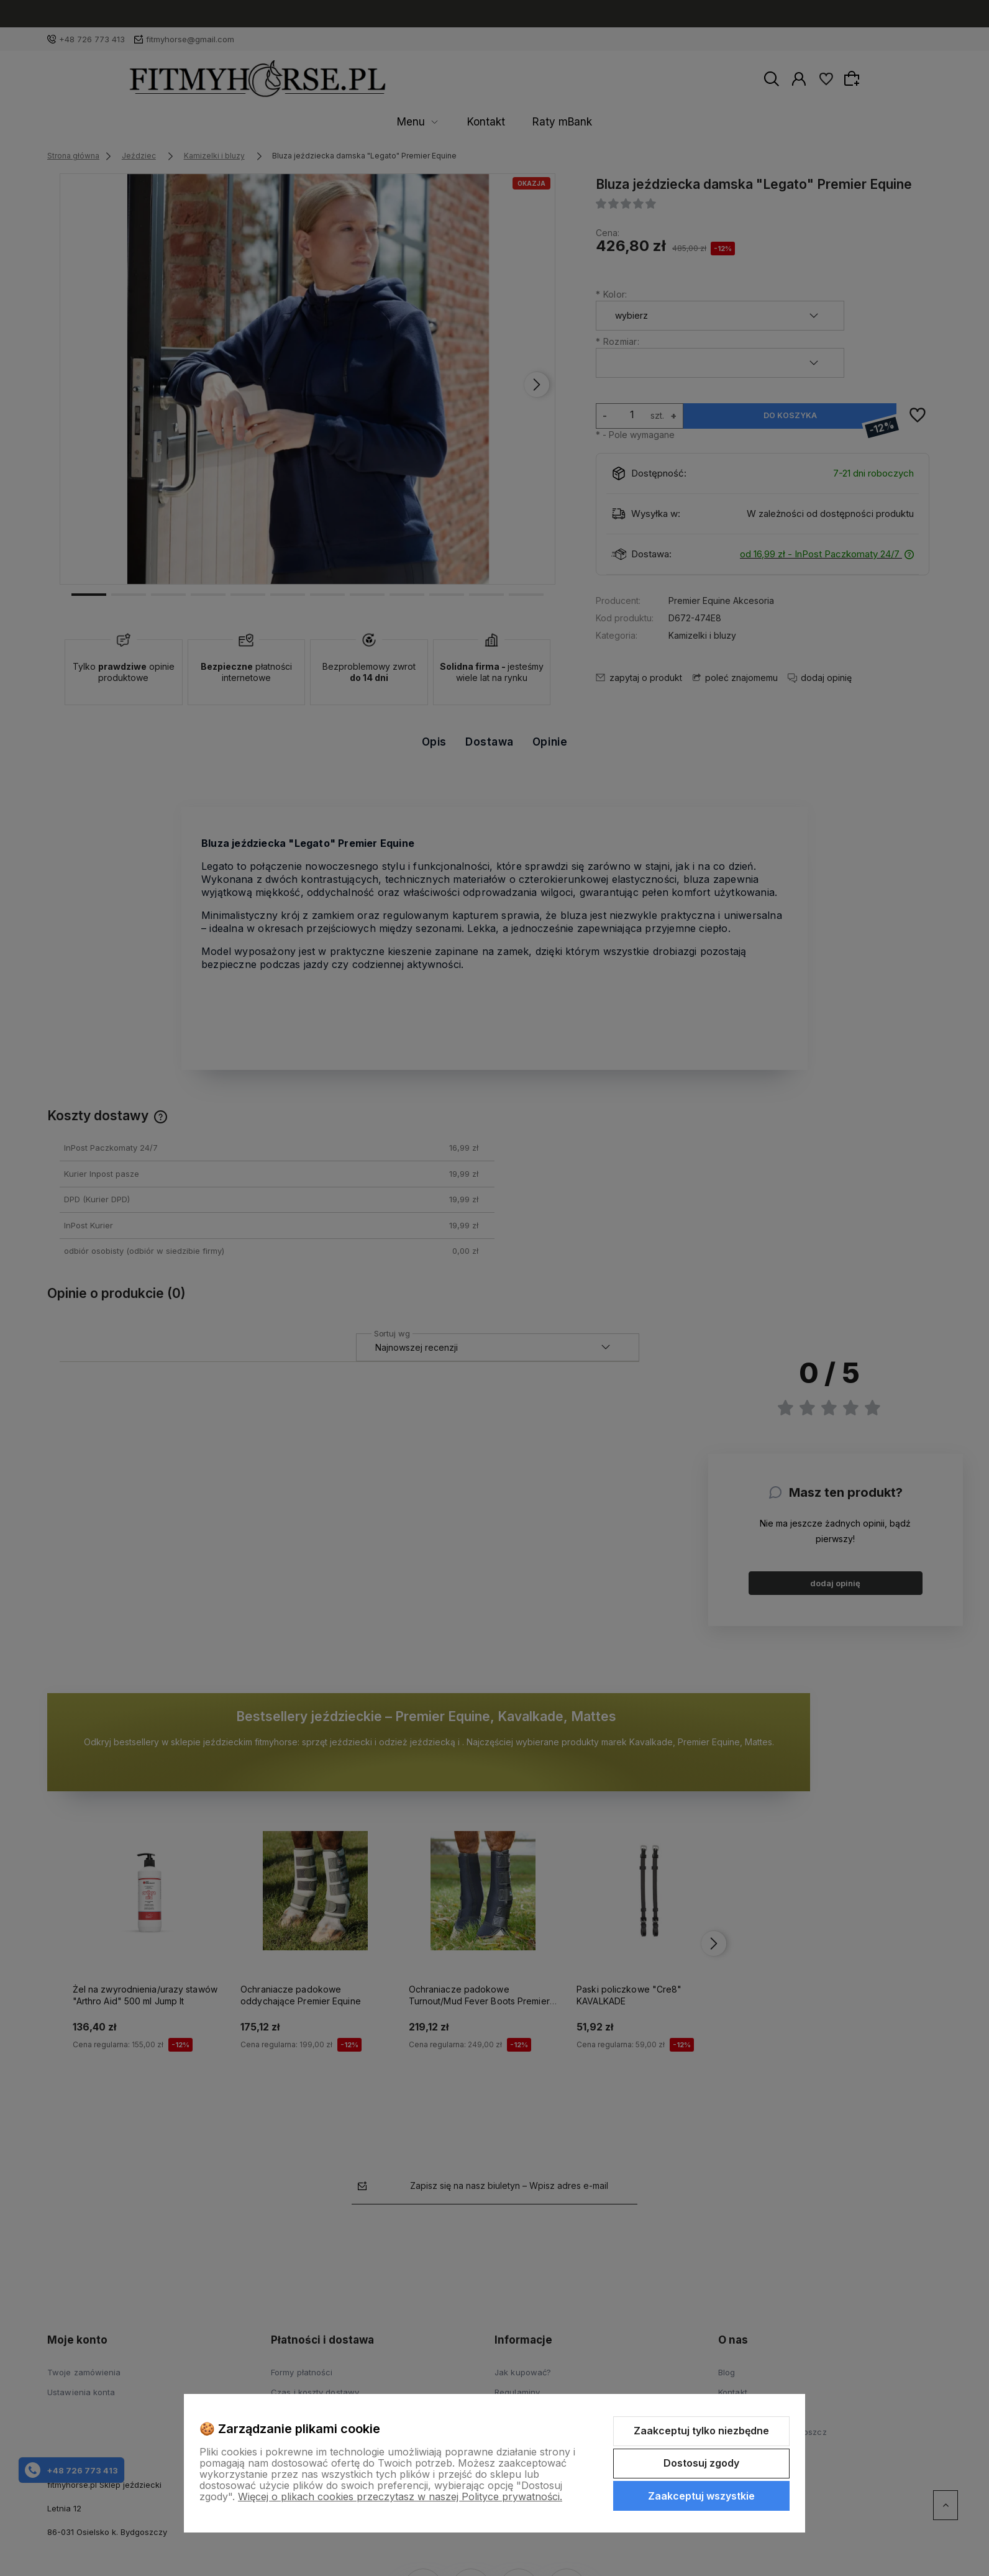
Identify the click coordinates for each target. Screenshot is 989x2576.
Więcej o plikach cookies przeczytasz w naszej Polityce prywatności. (400, 2496)
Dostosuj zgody (701, 2463)
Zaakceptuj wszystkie (701, 2496)
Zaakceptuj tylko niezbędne (701, 2430)
